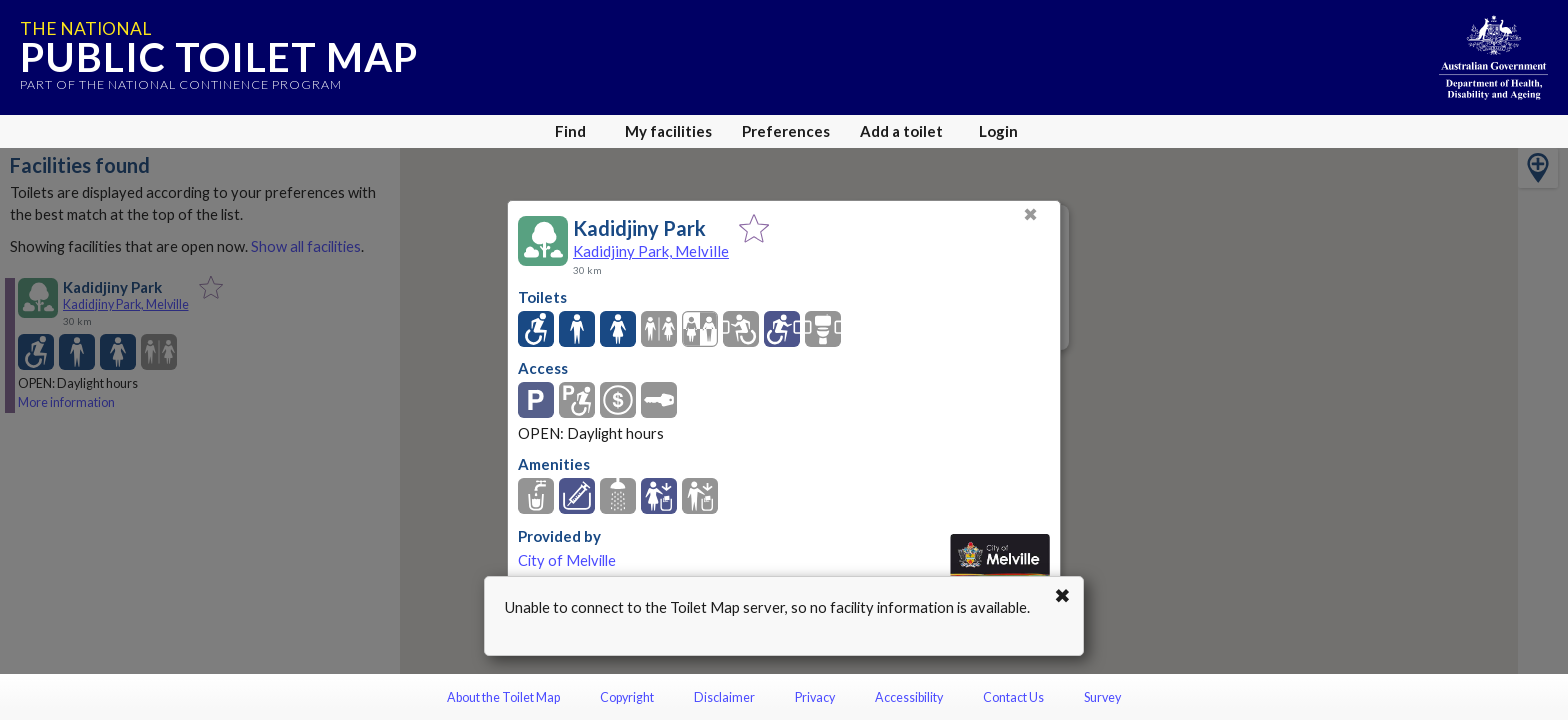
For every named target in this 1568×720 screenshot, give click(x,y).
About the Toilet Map (503, 697)
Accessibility (909, 697)
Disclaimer (724, 697)
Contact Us (1013, 697)
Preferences (786, 131)
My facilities (668, 131)
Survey (1102, 697)
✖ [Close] (1030, 214)
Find (570, 131)
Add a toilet (901, 131)
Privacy (815, 697)
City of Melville (567, 560)
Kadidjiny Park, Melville (651, 251)
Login (998, 131)
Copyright (627, 697)
